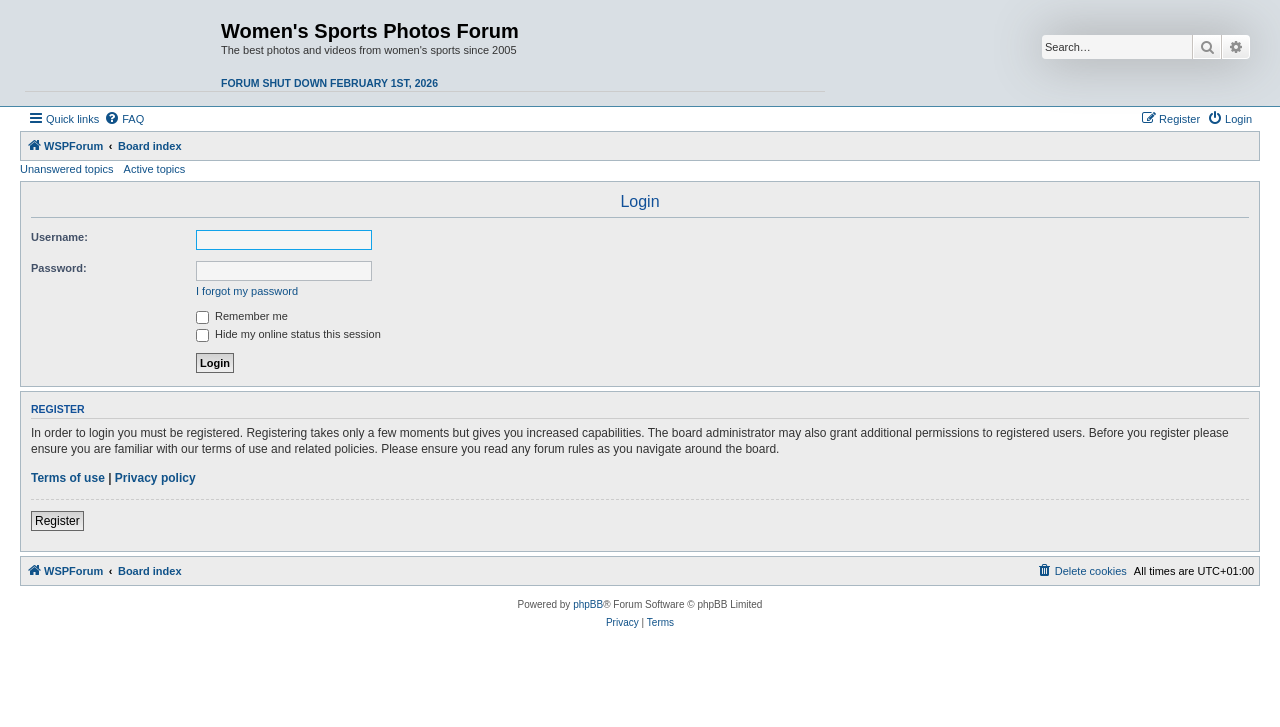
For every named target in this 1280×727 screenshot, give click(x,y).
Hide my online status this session (288, 334)
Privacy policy (155, 478)
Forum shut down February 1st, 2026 (329, 83)
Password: (59, 268)
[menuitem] (124, 119)
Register (57, 521)
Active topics (155, 169)
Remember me (242, 316)
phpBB (588, 604)
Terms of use (68, 478)
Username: (59, 237)
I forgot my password (247, 291)
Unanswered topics (67, 169)
